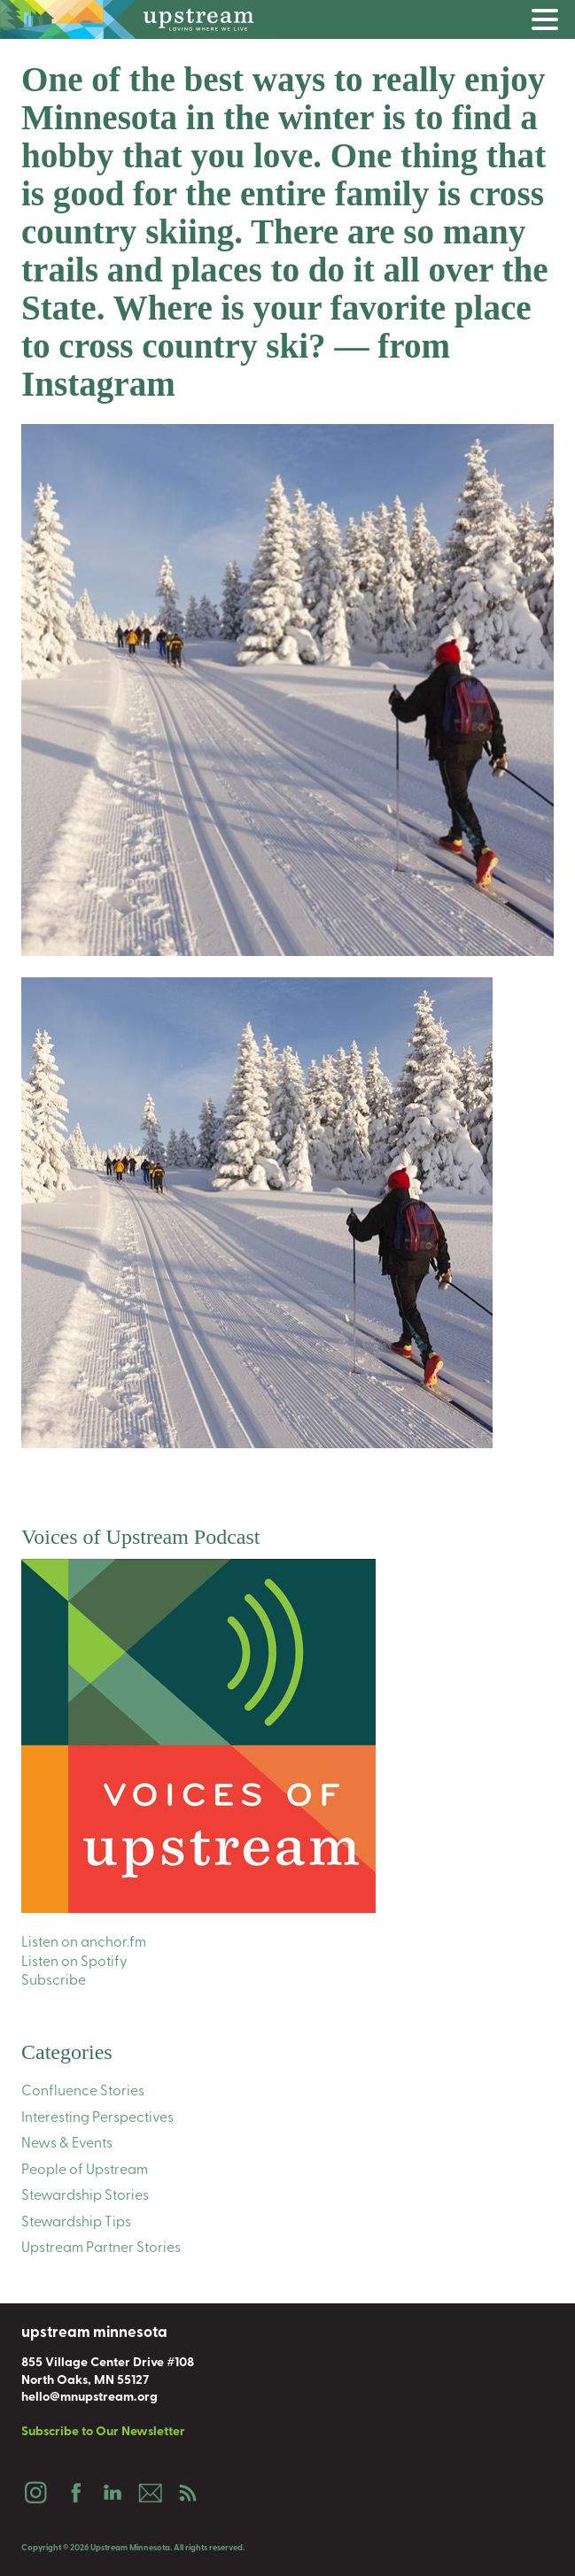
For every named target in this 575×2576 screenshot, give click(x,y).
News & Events (67, 2144)
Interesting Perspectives (97, 2118)
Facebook (73, 2493)
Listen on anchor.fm (83, 1943)
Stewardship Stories (85, 2196)
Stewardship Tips (76, 2223)
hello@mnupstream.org (89, 2397)
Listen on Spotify (74, 1962)
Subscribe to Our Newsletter (103, 2432)
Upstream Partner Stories (101, 2248)
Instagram (35, 2493)
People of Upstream (84, 2170)
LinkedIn (111, 2493)
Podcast (188, 2493)
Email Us (150, 2493)
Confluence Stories (82, 2092)
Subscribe (53, 1981)
